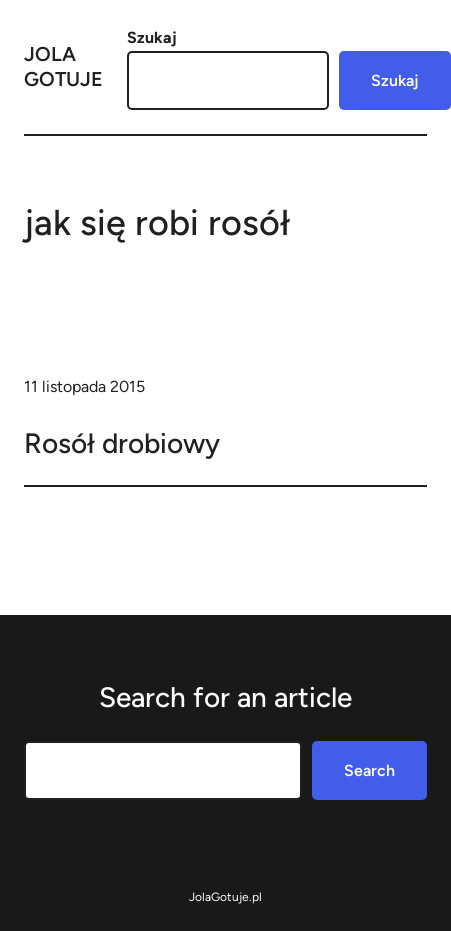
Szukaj (152, 37)
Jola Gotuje (63, 66)
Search (369, 770)
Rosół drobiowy (122, 443)
